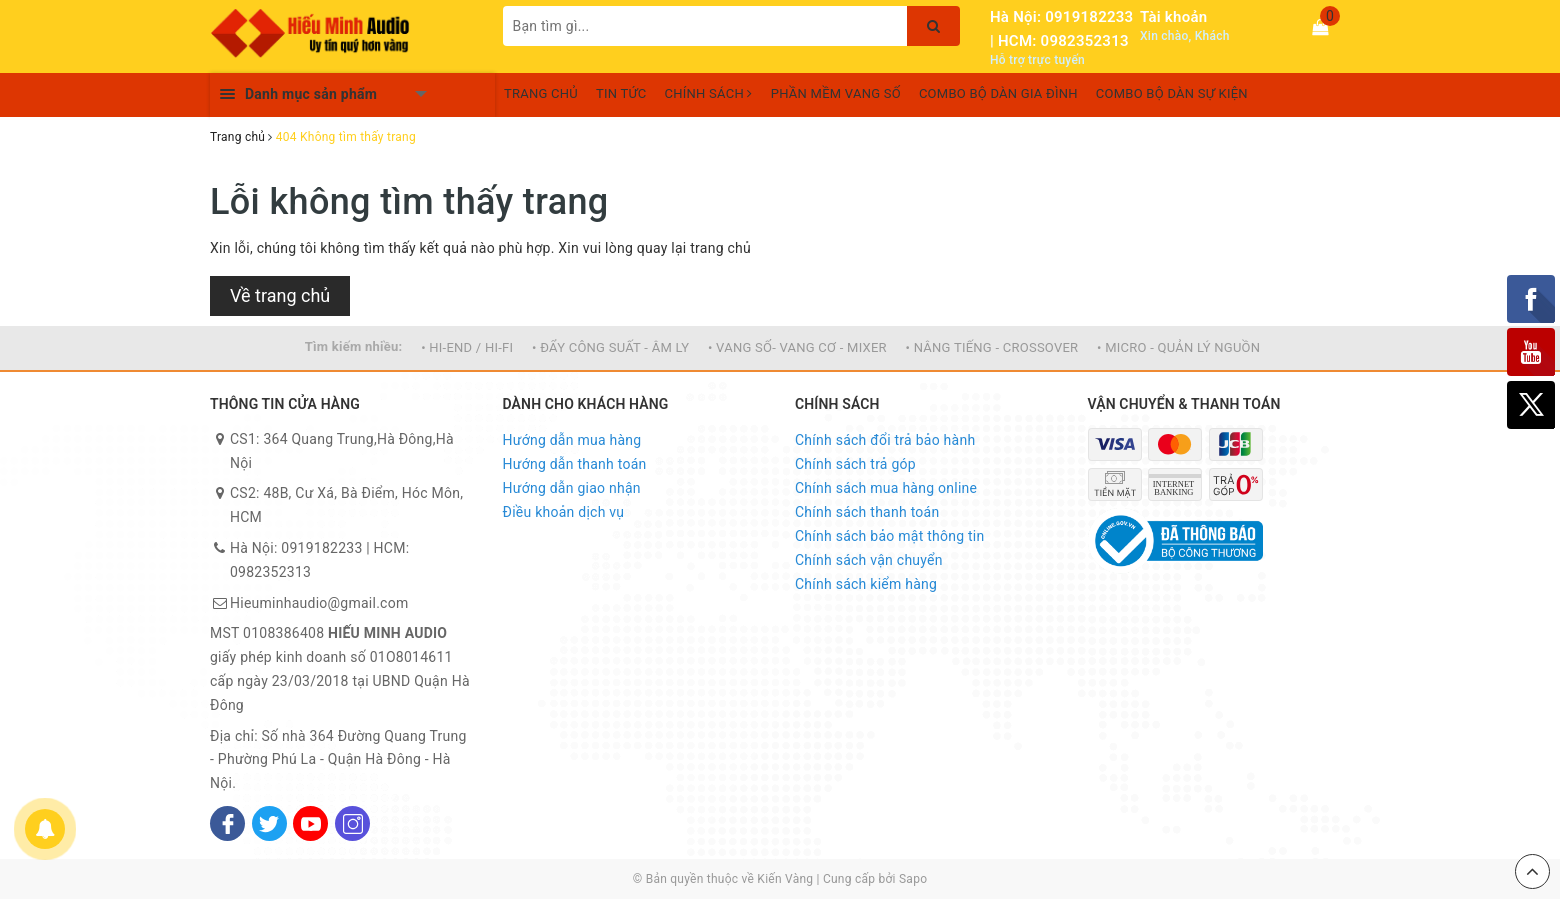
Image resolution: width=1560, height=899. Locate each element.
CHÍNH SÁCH (709, 93)
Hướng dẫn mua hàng (572, 440)
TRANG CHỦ (541, 93)
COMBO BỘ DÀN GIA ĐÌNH (998, 93)
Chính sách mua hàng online (886, 488)
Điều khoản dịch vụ (564, 512)
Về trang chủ (280, 295)
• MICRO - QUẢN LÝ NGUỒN (1178, 347)
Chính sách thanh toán (867, 512)
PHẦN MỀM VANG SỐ (836, 93)
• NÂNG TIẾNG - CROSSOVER (992, 347)
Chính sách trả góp (855, 464)
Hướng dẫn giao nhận (572, 488)
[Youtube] (310, 823)
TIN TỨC (621, 93)
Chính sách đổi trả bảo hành (885, 440)
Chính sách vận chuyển (869, 560)
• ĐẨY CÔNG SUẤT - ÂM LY (610, 347)
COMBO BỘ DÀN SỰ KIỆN (1172, 93)
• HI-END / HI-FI (467, 347)
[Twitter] (269, 823)
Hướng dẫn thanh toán (575, 464)
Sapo (913, 879)
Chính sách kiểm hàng (866, 584)
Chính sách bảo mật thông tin (890, 536)
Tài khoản (1173, 17)
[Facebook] (227, 823)
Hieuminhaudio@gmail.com (319, 603)
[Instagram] (352, 823)
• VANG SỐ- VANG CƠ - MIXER (797, 347)
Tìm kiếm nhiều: (354, 346)
